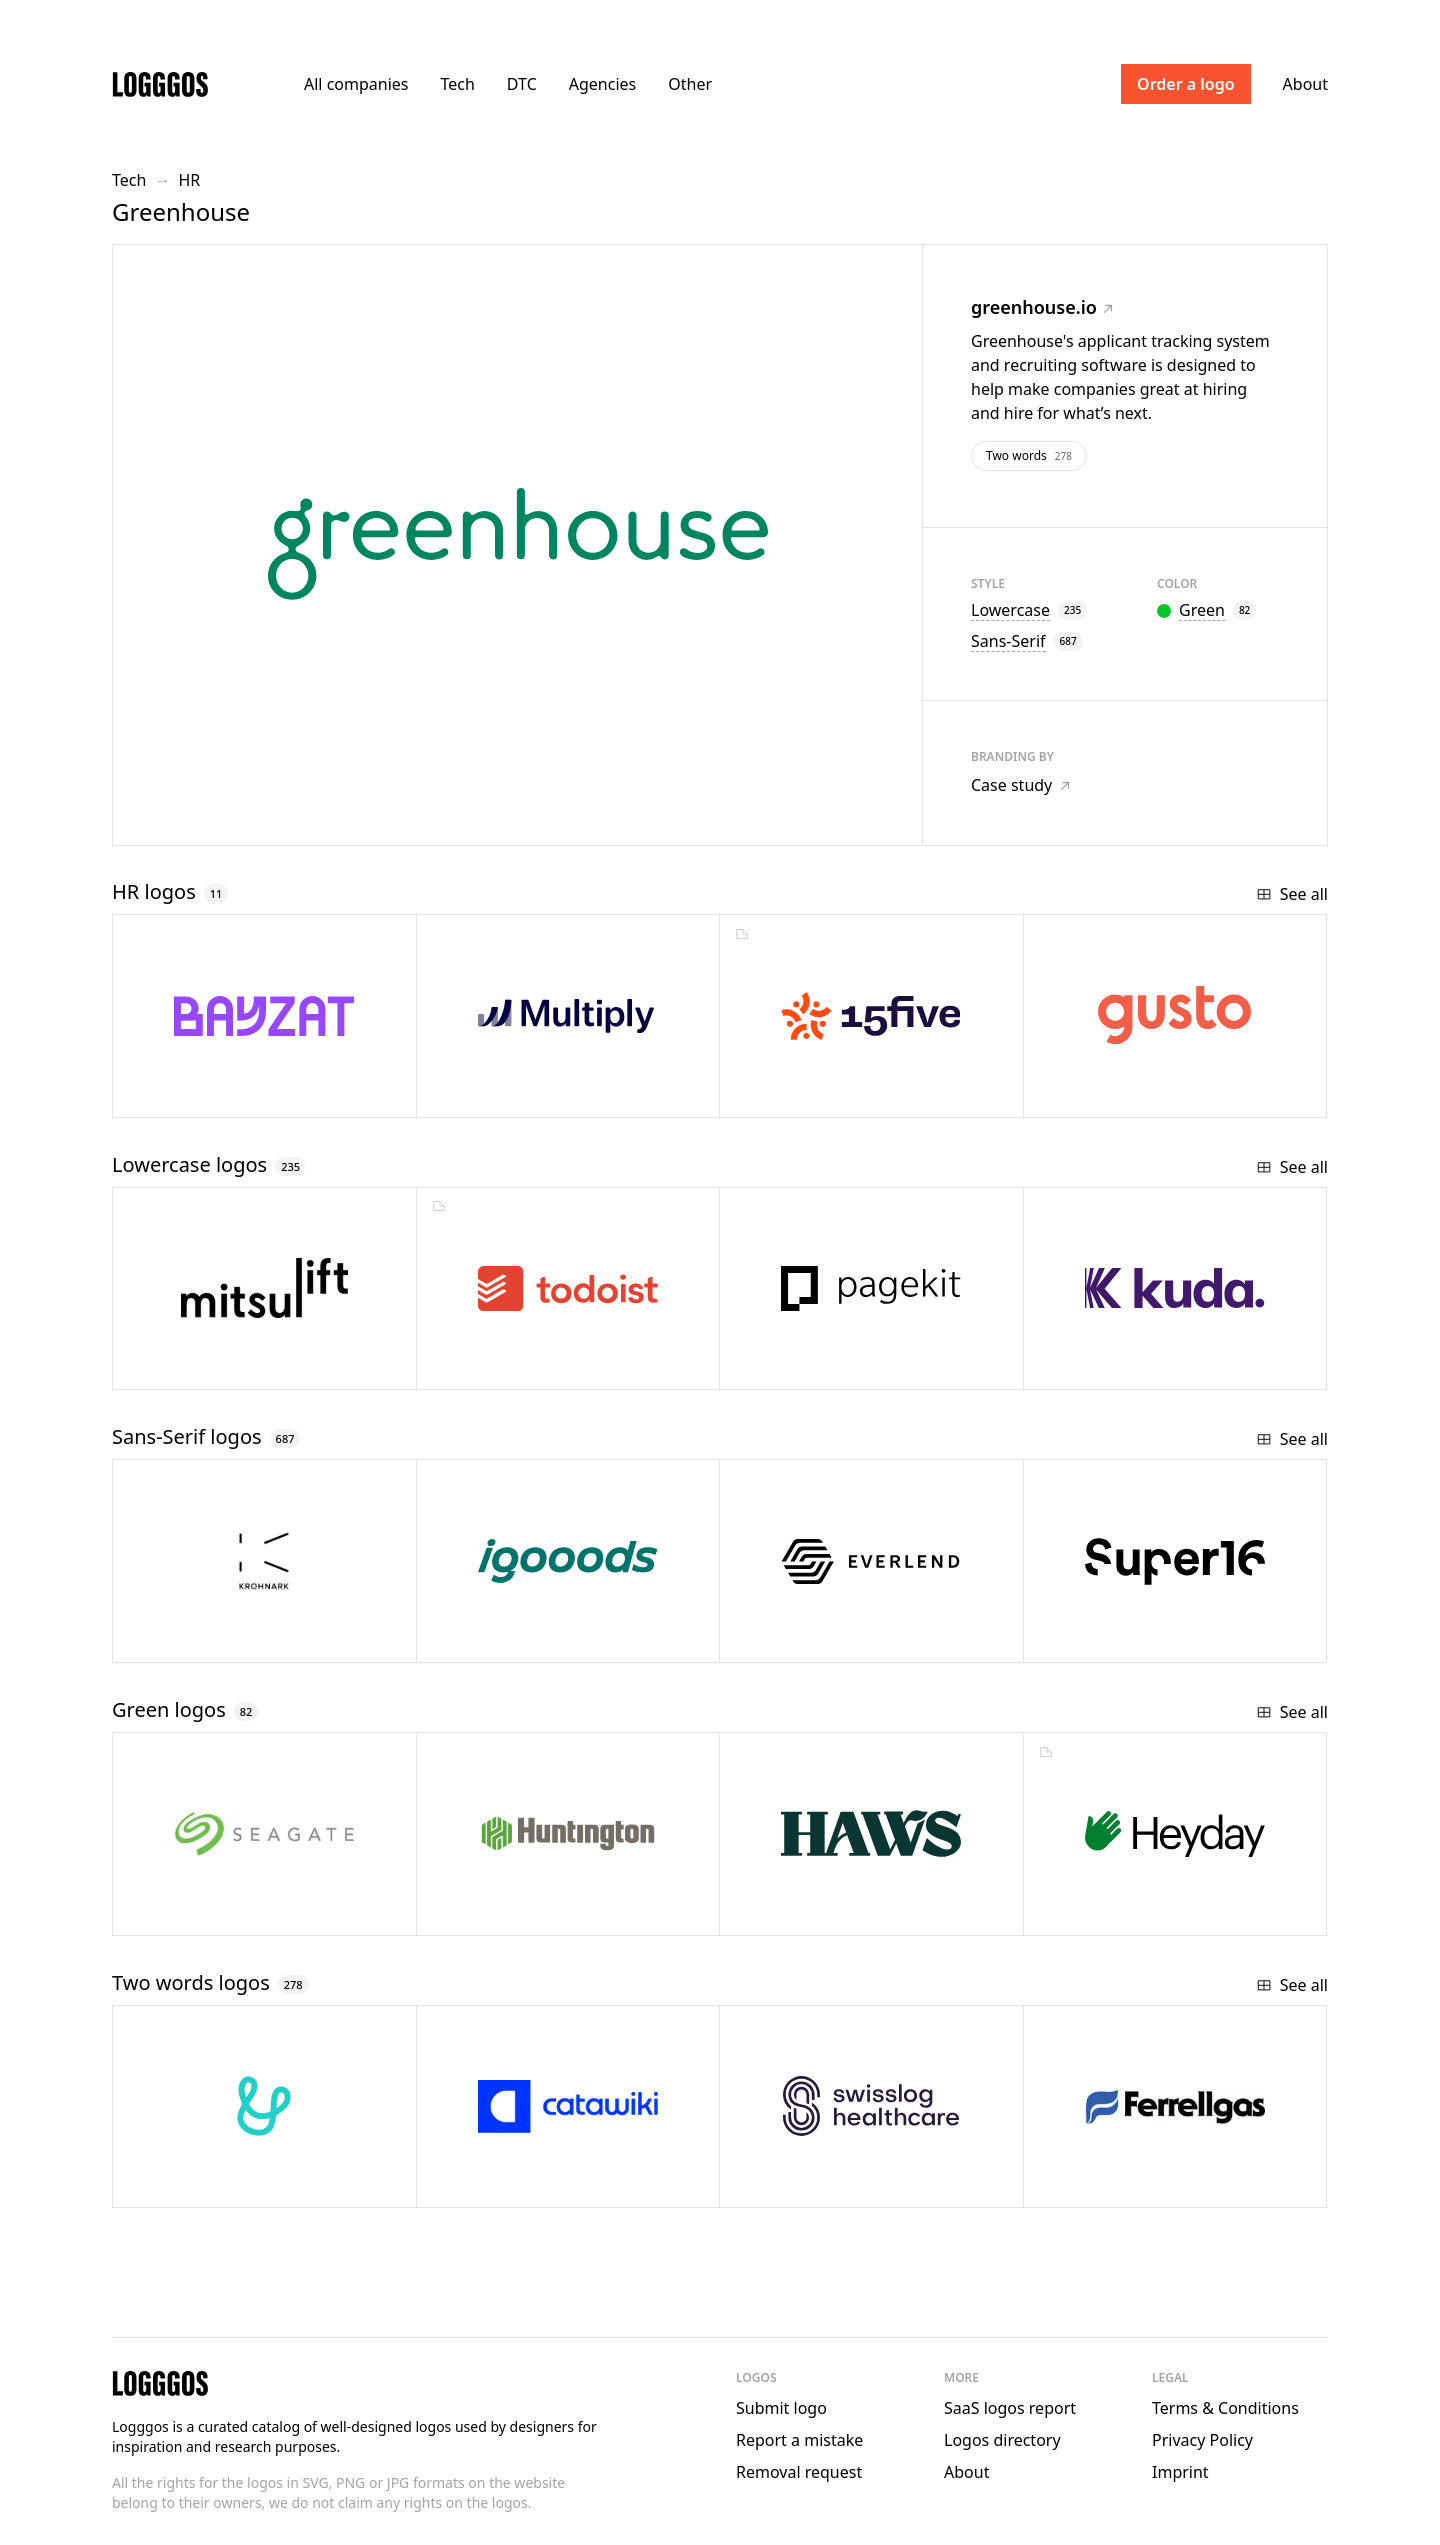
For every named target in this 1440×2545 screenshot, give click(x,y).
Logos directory (1002, 2440)
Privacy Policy (1202, 2440)
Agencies (602, 84)
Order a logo (1186, 84)
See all (1292, 894)
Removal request (799, 2472)
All (356, 84)
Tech (457, 84)
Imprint (1180, 2472)
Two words (1029, 455)
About (1305, 84)
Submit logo (781, 2408)
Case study (1020, 785)
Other (690, 84)
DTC (522, 84)
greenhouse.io (1042, 307)
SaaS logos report (1010, 2408)
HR (189, 180)
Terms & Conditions (1225, 2408)
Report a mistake (799, 2440)
